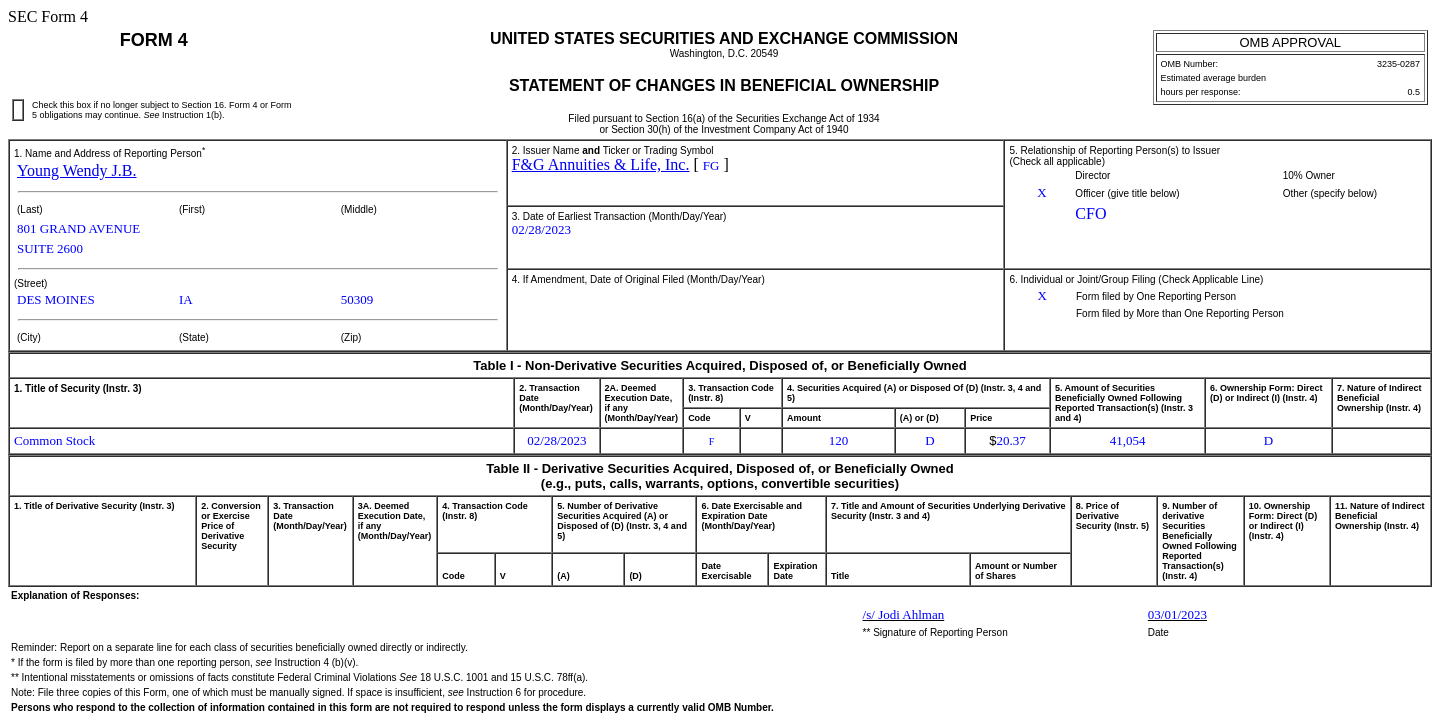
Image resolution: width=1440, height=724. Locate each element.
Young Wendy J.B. (76, 170)
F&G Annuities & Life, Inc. (601, 164)
